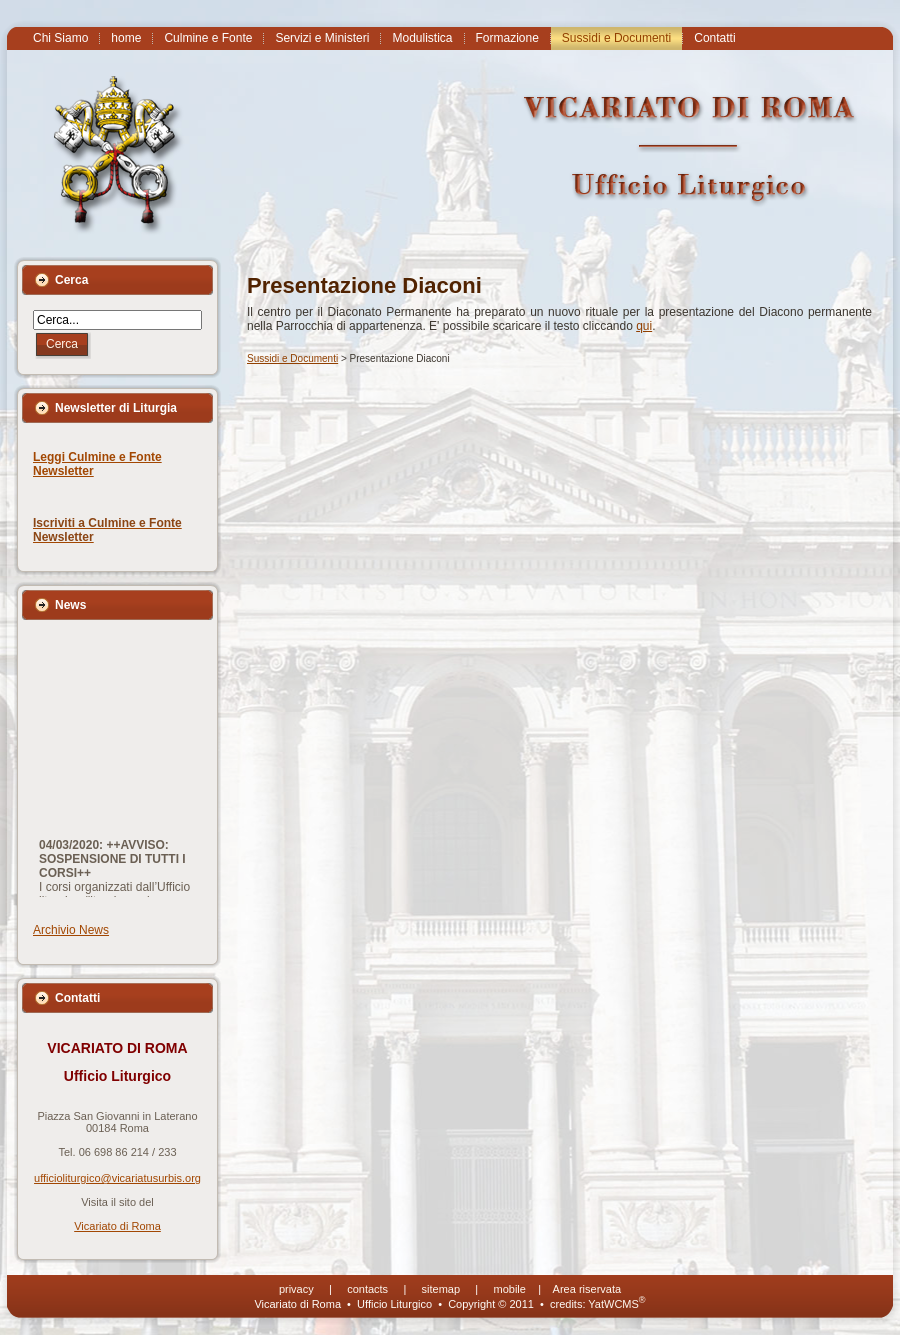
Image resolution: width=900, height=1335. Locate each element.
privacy (296, 1289)
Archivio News (71, 930)
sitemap (441, 1289)
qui (644, 326)
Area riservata (587, 1289)
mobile (510, 1289)
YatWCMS (616, 1304)
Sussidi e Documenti (292, 358)
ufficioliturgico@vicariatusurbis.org (117, 1178)
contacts (367, 1289)
